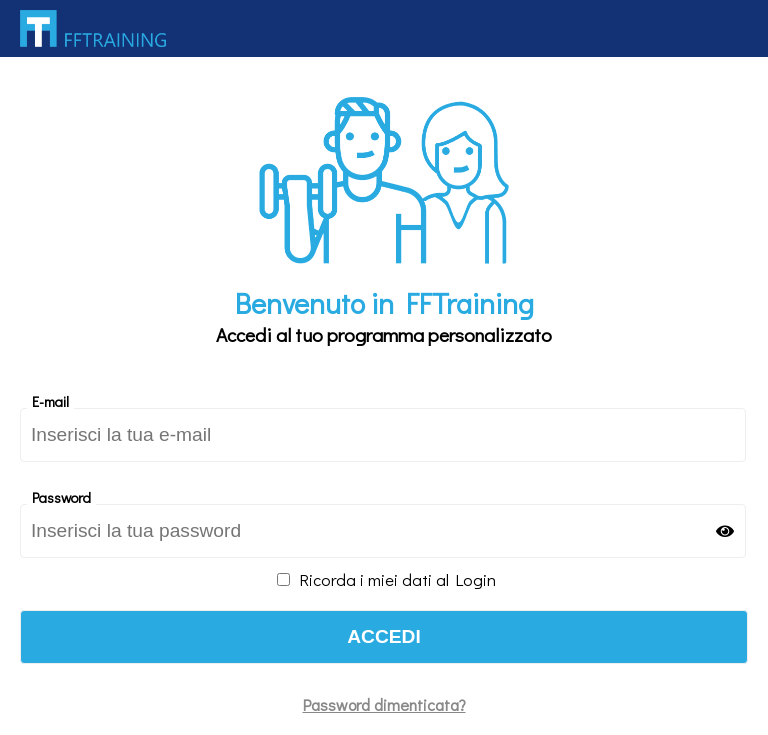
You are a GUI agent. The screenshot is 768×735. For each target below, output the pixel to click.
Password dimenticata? (384, 704)
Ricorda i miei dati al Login (386, 579)
